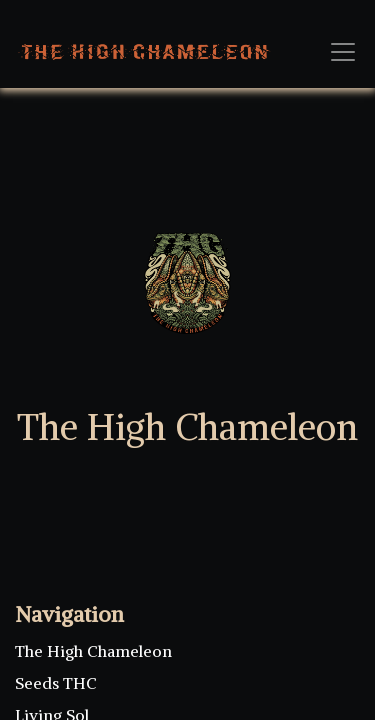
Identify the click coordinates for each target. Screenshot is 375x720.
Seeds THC (56, 683)
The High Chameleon (93, 651)
